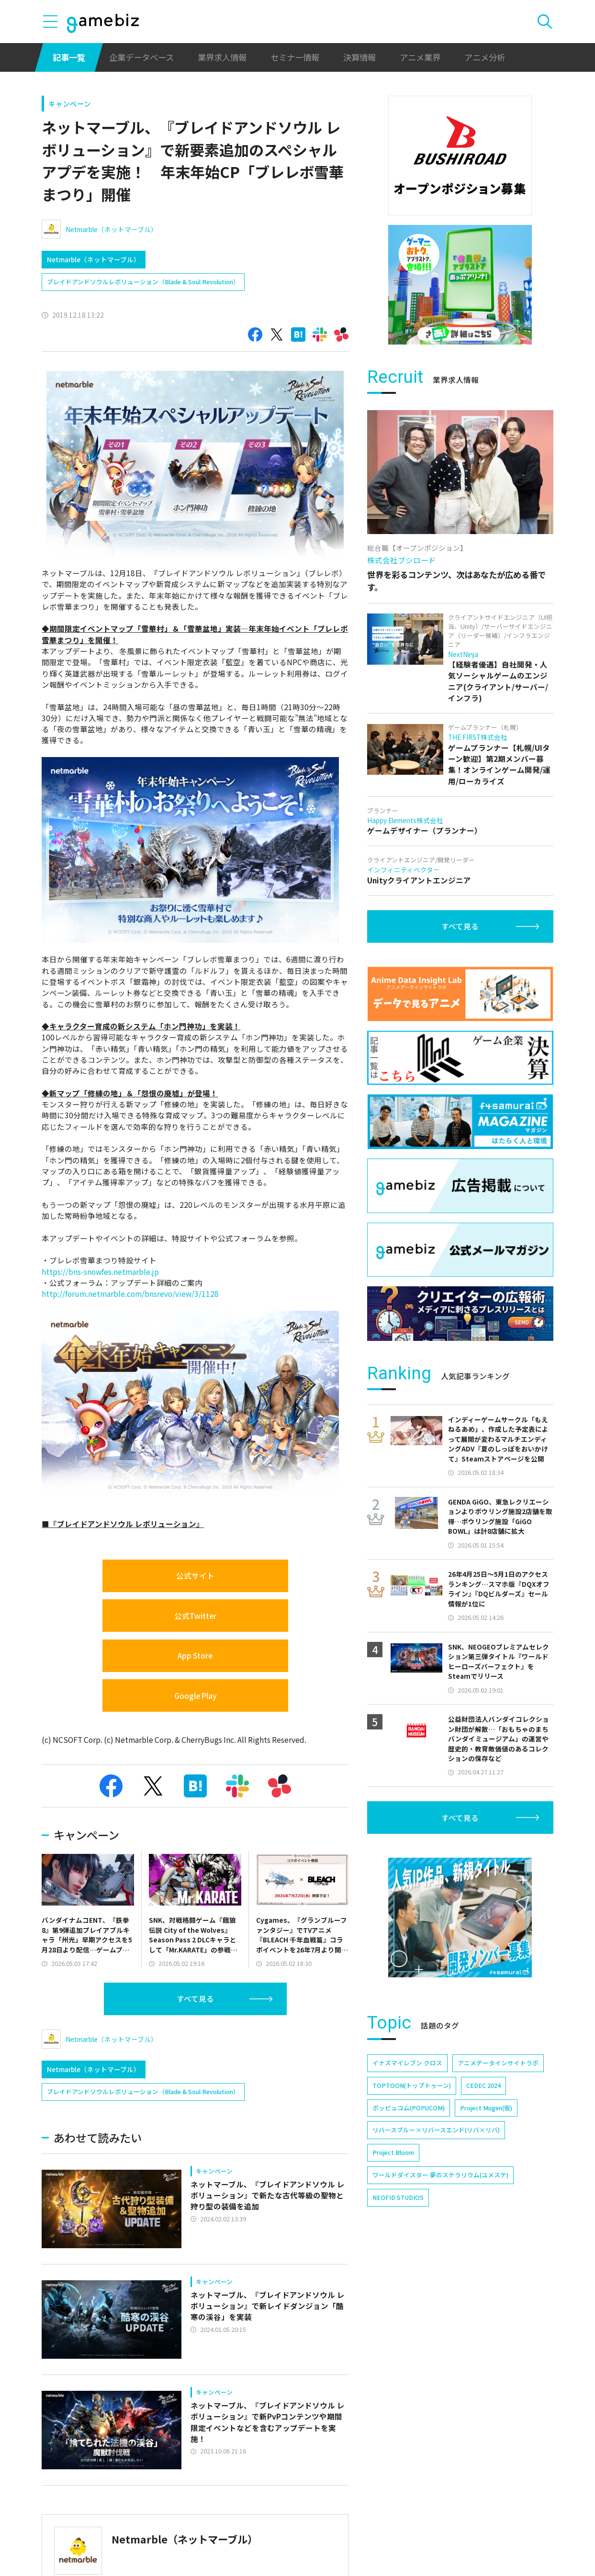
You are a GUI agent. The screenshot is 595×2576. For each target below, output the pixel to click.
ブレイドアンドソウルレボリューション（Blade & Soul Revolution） (143, 281)
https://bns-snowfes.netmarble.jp (100, 1271)
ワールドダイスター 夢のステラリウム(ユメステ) (440, 2174)
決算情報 (359, 57)
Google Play (195, 1695)
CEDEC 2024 (483, 2085)
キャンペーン (69, 104)
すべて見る (195, 1998)
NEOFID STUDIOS (398, 2197)
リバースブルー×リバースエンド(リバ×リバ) (436, 2129)
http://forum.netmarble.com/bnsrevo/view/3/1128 (130, 1293)
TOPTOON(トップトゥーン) (411, 2085)
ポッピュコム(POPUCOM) (408, 2107)
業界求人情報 (222, 57)
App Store (195, 1655)
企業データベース (141, 57)
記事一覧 (69, 57)
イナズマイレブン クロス (407, 2062)
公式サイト (195, 1575)
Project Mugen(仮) (486, 2107)
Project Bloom (393, 2152)
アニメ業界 (420, 57)
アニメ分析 (484, 57)
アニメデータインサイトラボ (498, 2062)
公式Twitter (195, 1615)
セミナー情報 (294, 57)
